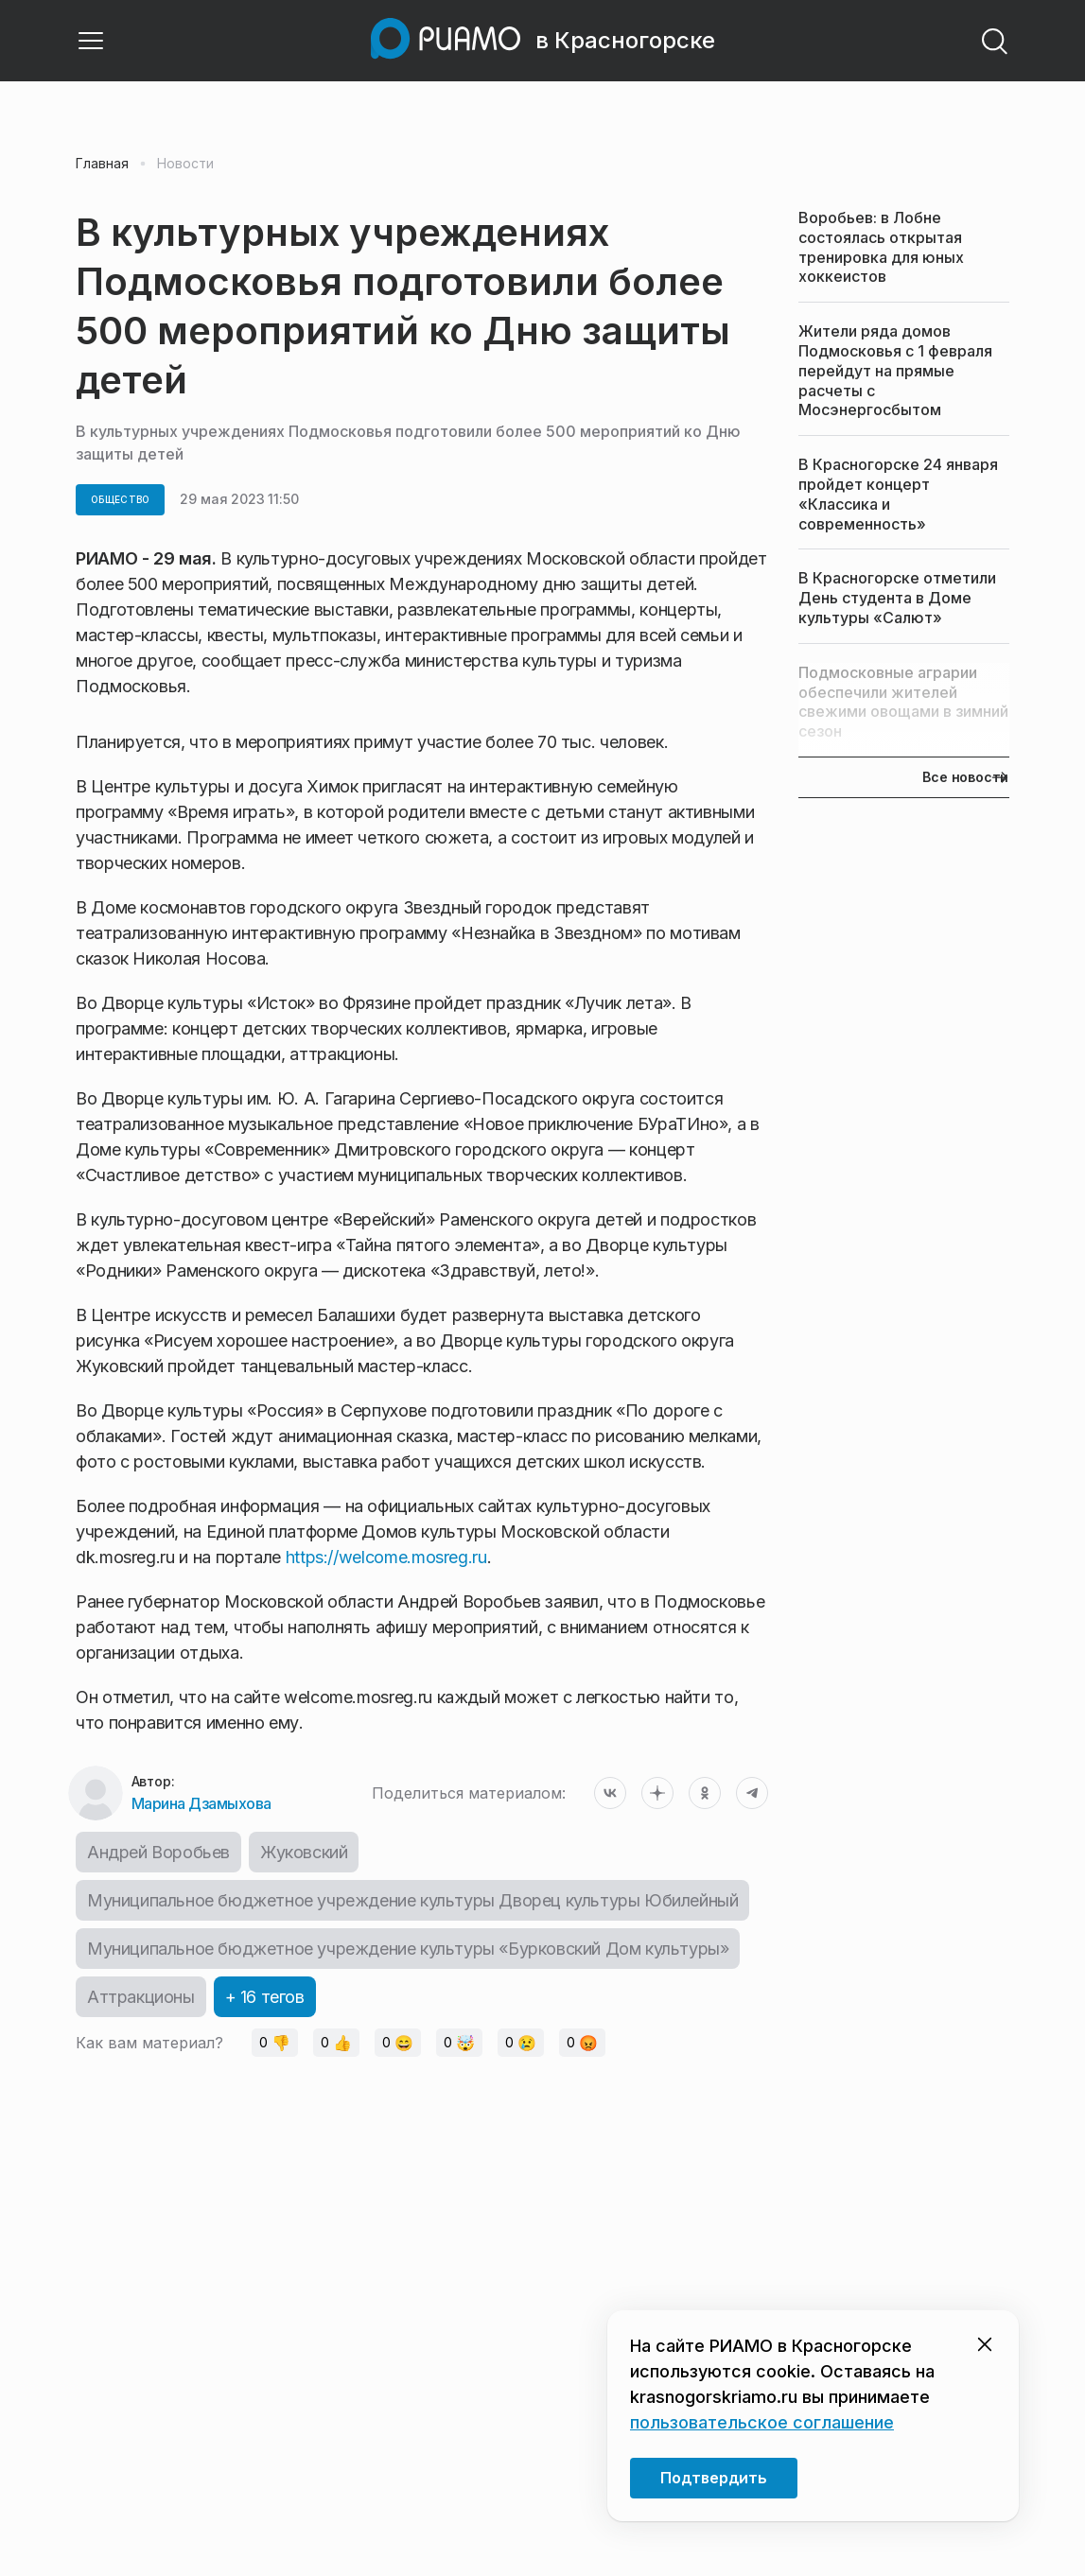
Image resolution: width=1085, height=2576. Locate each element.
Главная (102, 163)
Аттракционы (141, 1997)
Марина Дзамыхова (201, 1803)
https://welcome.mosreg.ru (386, 1557)
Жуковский (303, 1852)
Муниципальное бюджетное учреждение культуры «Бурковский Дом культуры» (407, 1948)
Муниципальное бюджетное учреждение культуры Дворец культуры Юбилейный (412, 1900)
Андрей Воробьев (158, 1852)
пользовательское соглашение (762, 2422)
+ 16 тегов (265, 1997)
